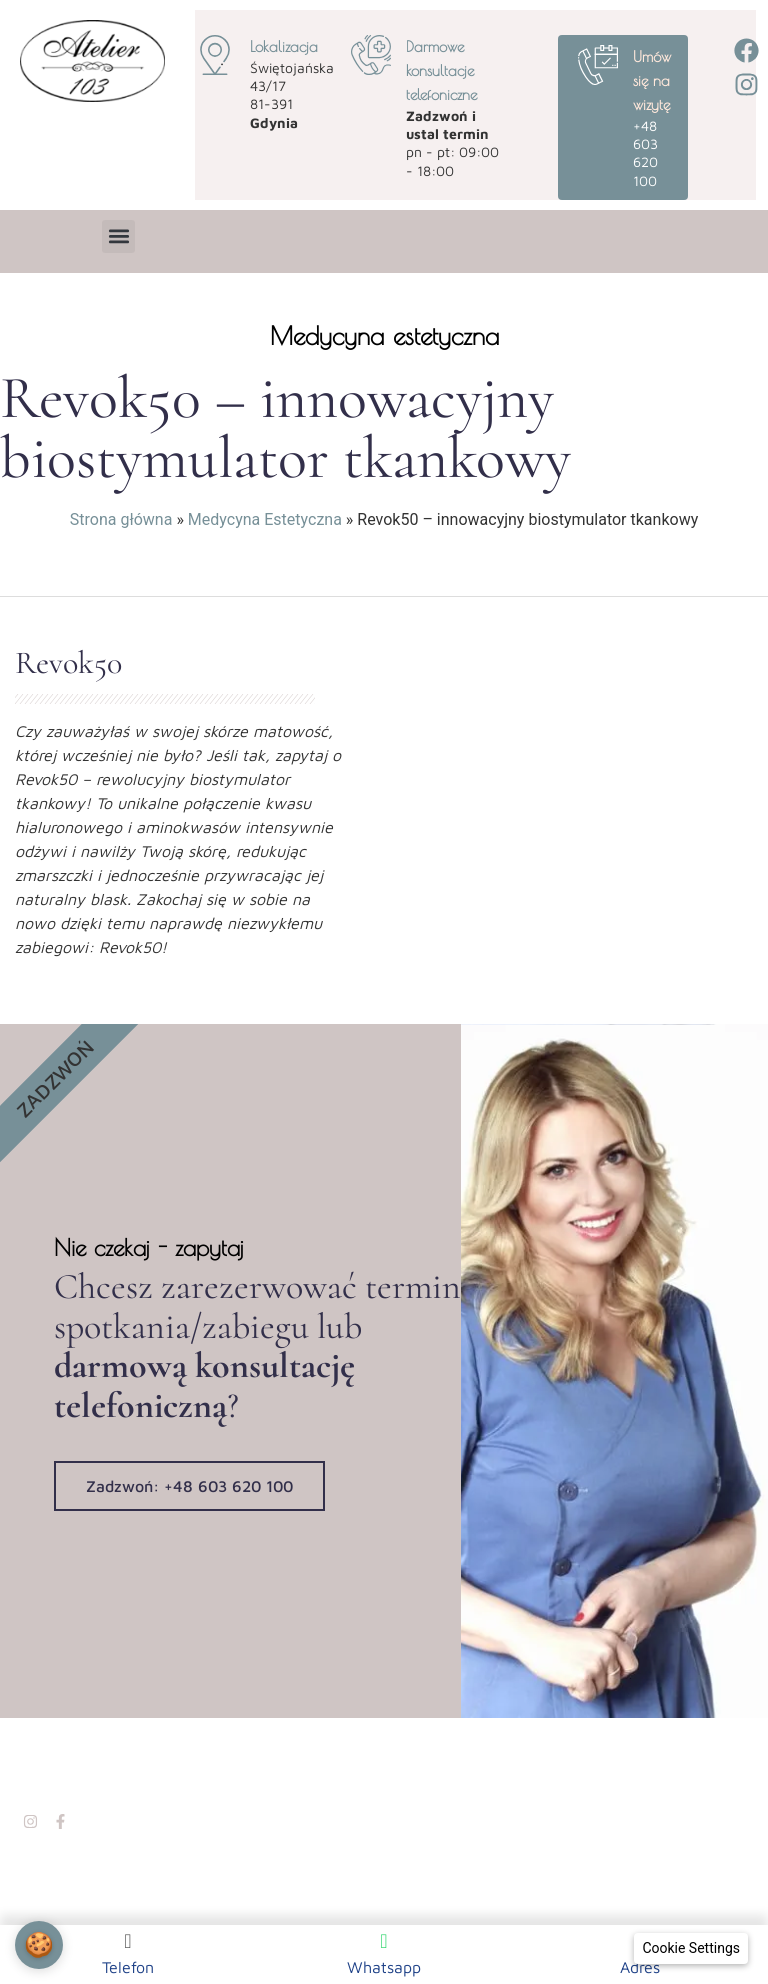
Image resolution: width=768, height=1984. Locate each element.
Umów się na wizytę (652, 80)
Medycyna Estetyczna (265, 519)
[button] (118, 236)
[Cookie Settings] (691, 1948)
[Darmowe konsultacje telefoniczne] (371, 55)
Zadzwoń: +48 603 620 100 (189, 1484)
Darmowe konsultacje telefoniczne (441, 70)
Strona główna (121, 519)
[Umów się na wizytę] (598, 65)
